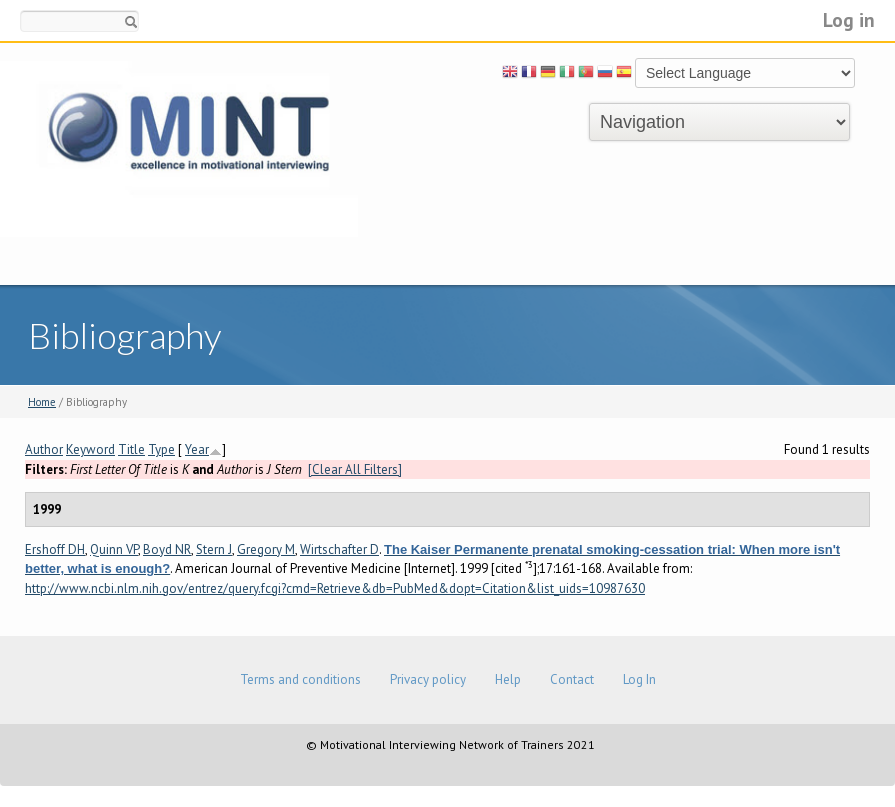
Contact (572, 679)
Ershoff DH (55, 549)
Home (42, 402)
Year (197, 449)
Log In (639, 679)
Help (508, 679)
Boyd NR (167, 549)
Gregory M (266, 549)
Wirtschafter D (339, 549)
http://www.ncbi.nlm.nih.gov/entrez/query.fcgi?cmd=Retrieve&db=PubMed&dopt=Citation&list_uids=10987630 (335, 588)
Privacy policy (428, 679)
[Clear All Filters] (355, 469)
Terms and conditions (300, 679)
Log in (849, 19)
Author (44, 449)
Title (131, 449)
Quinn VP (114, 549)
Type (161, 449)
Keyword (90, 449)
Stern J (214, 549)
